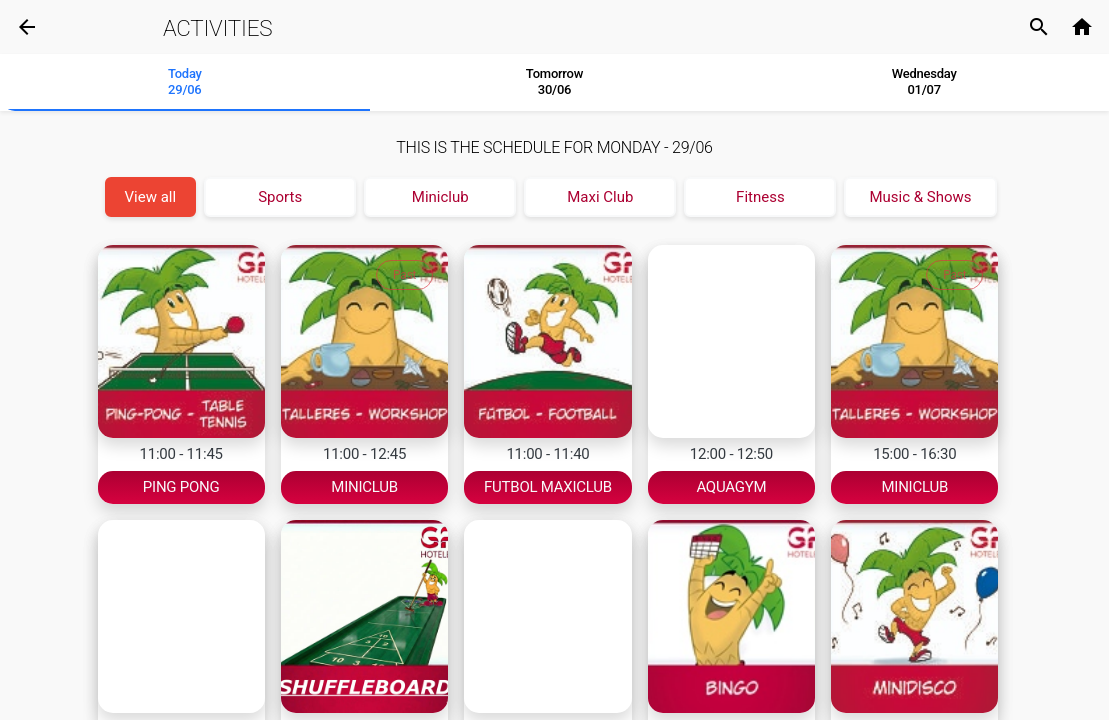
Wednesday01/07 (924, 81)
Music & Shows (920, 197)
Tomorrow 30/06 (554, 81)
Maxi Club (600, 197)
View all (151, 197)
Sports (280, 197)
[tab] (185, 83)
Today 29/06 (185, 81)
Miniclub (440, 197)
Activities (217, 28)
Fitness (760, 197)
